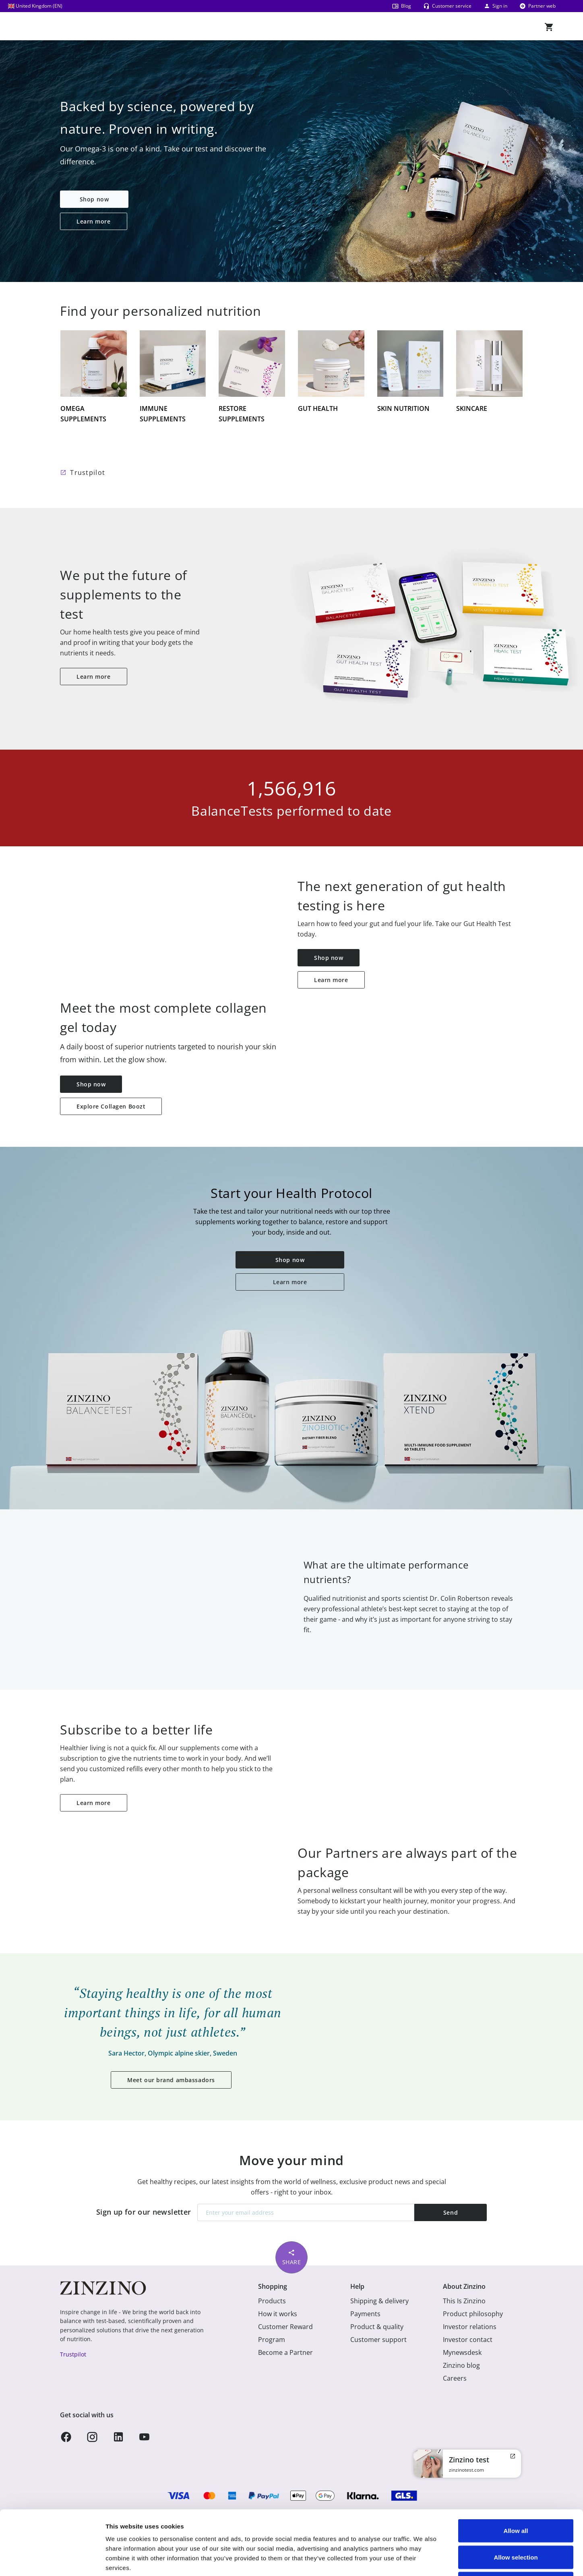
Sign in (495, 5)
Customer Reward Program (285, 2333)
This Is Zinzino (464, 2300)
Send (450, 2212)
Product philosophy (473, 2313)
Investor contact (467, 2339)
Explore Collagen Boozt (110, 1106)
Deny (516, 2523)
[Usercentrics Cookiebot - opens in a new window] (52, 2560)
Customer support (378, 2339)
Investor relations (469, 2326)
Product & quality (376, 2326)
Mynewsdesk (462, 2352)
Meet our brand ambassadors (171, 2080)
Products (272, 2300)
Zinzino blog (461, 2365)
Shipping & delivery (379, 2300)
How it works (277, 2313)
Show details (422, 2560)
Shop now (94, 199)
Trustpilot (87, 472)
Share (291, 2257)
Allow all (516, 2470)
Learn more (93, 221)
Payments (365, 2313)
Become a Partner (285, 2352)
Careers (455, 2378)
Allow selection (516, 2496)
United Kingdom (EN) (35, 5)
